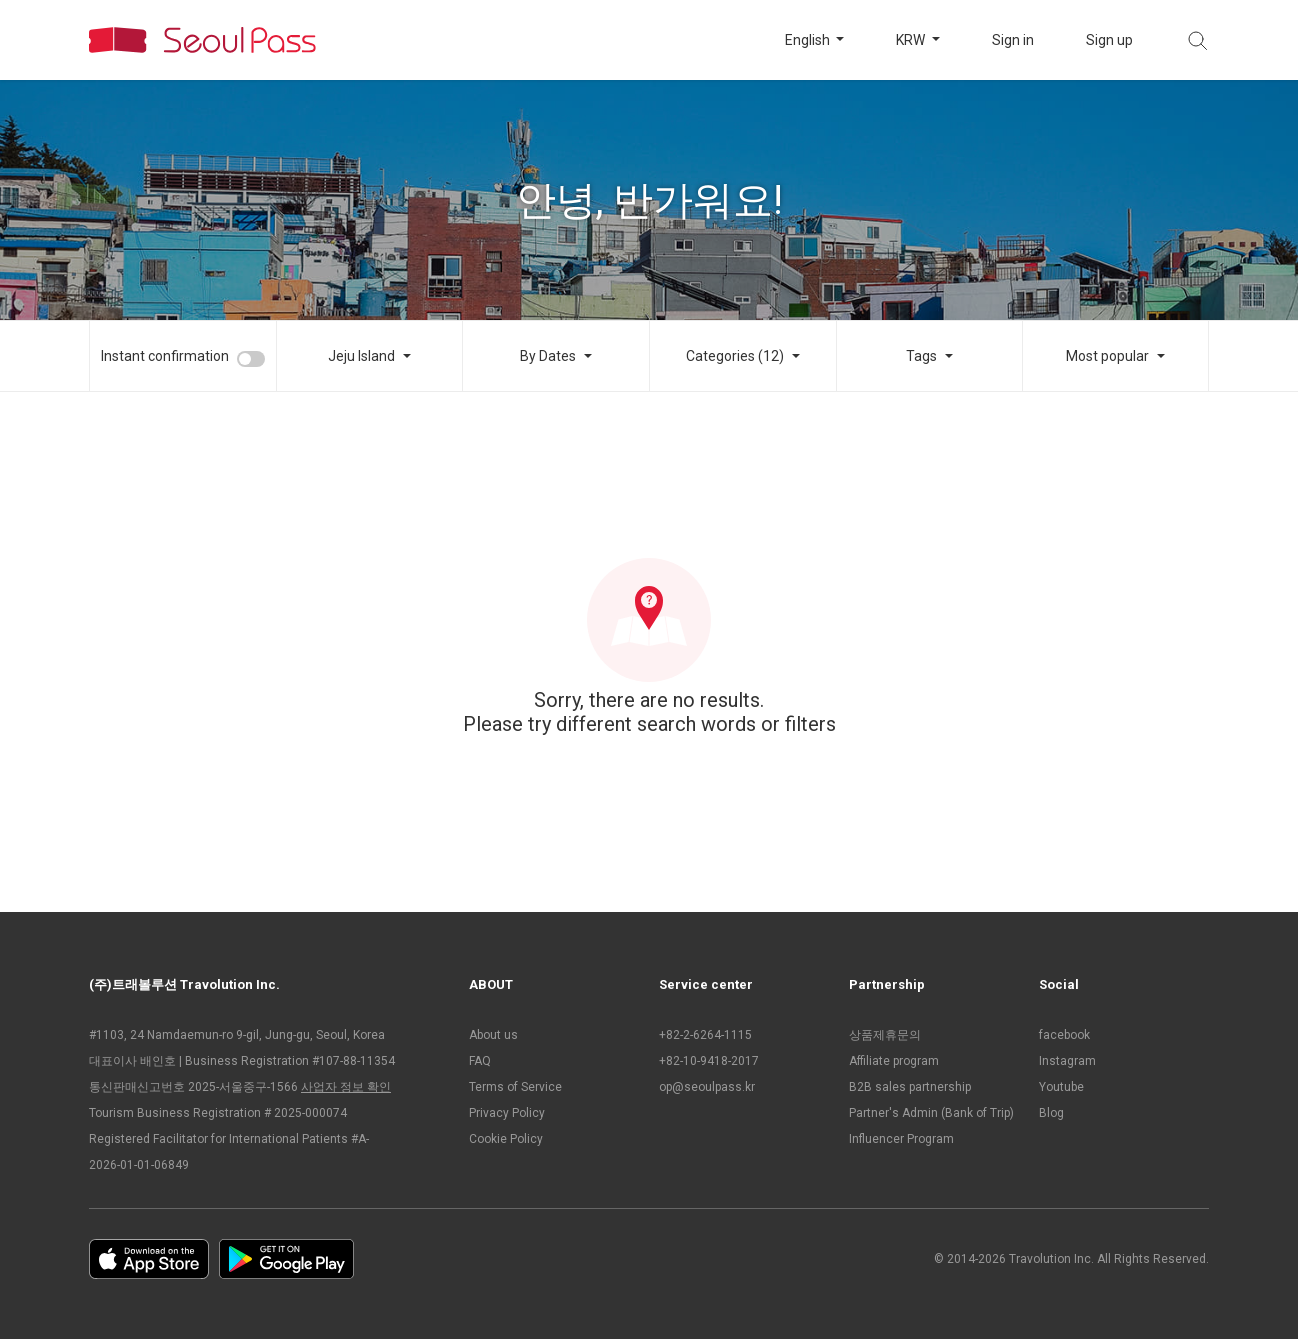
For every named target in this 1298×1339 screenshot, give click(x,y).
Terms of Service (515, 1087)
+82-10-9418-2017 (709, 1061)
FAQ (480, 1061)
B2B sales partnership (910, 1087)
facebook (1064, 1035)
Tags (921, 356)
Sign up (1109, 40)
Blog (1051, 1113)
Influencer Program (901, 1139)
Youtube (1061, 1087)
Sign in (1013, 40)
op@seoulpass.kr (707, 1087)
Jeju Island (361, 356)
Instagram (1067, 1061)
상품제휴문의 (885, 1035)
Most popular (1107, 356)
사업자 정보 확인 (346, 1087)
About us (493, 1035)
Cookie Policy (506, 1139)
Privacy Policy (507, 1113)
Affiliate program (894, 1061)
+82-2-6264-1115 (705, 1035)
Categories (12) (735, 356)
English (809, 40)
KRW (912, 40)
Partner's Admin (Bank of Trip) (931, 1113)
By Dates (548, 356)
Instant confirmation (165, 356)
